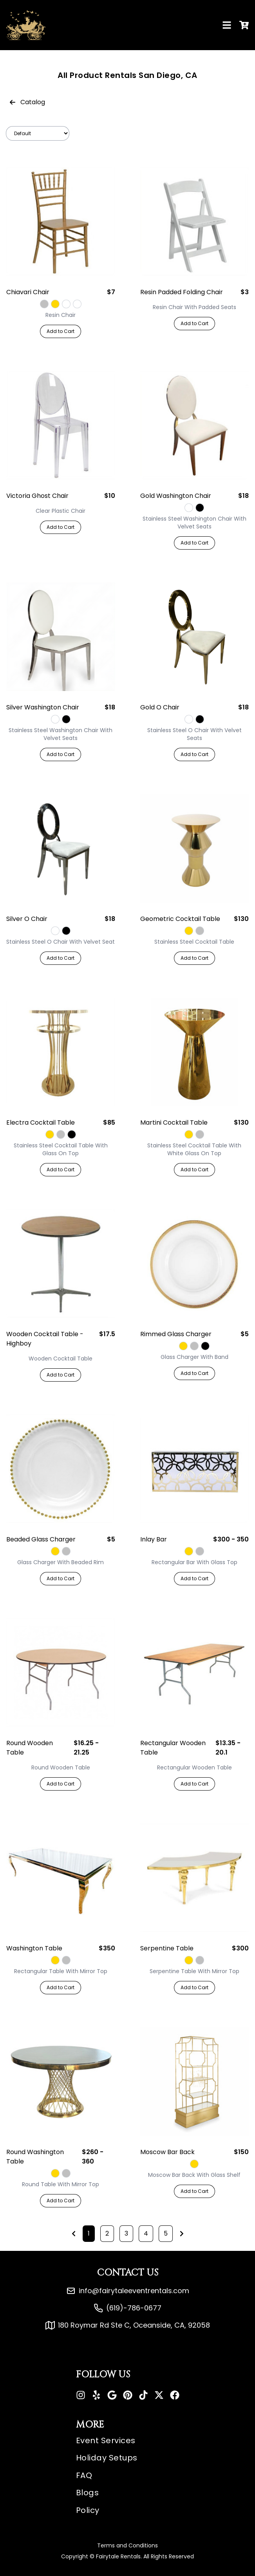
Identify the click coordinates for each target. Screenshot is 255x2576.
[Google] (112, 2395)
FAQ (84, 2475)
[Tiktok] (143, 2395)
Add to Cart (60, 331)
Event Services (106, 2440)
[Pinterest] (127, 2395)
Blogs (87, 2492)
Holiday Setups (106, 2457)
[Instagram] (80, 2395)
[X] (159, 2395)
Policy (87, 2510)
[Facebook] (174, 2395)
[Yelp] (96, 2395)
